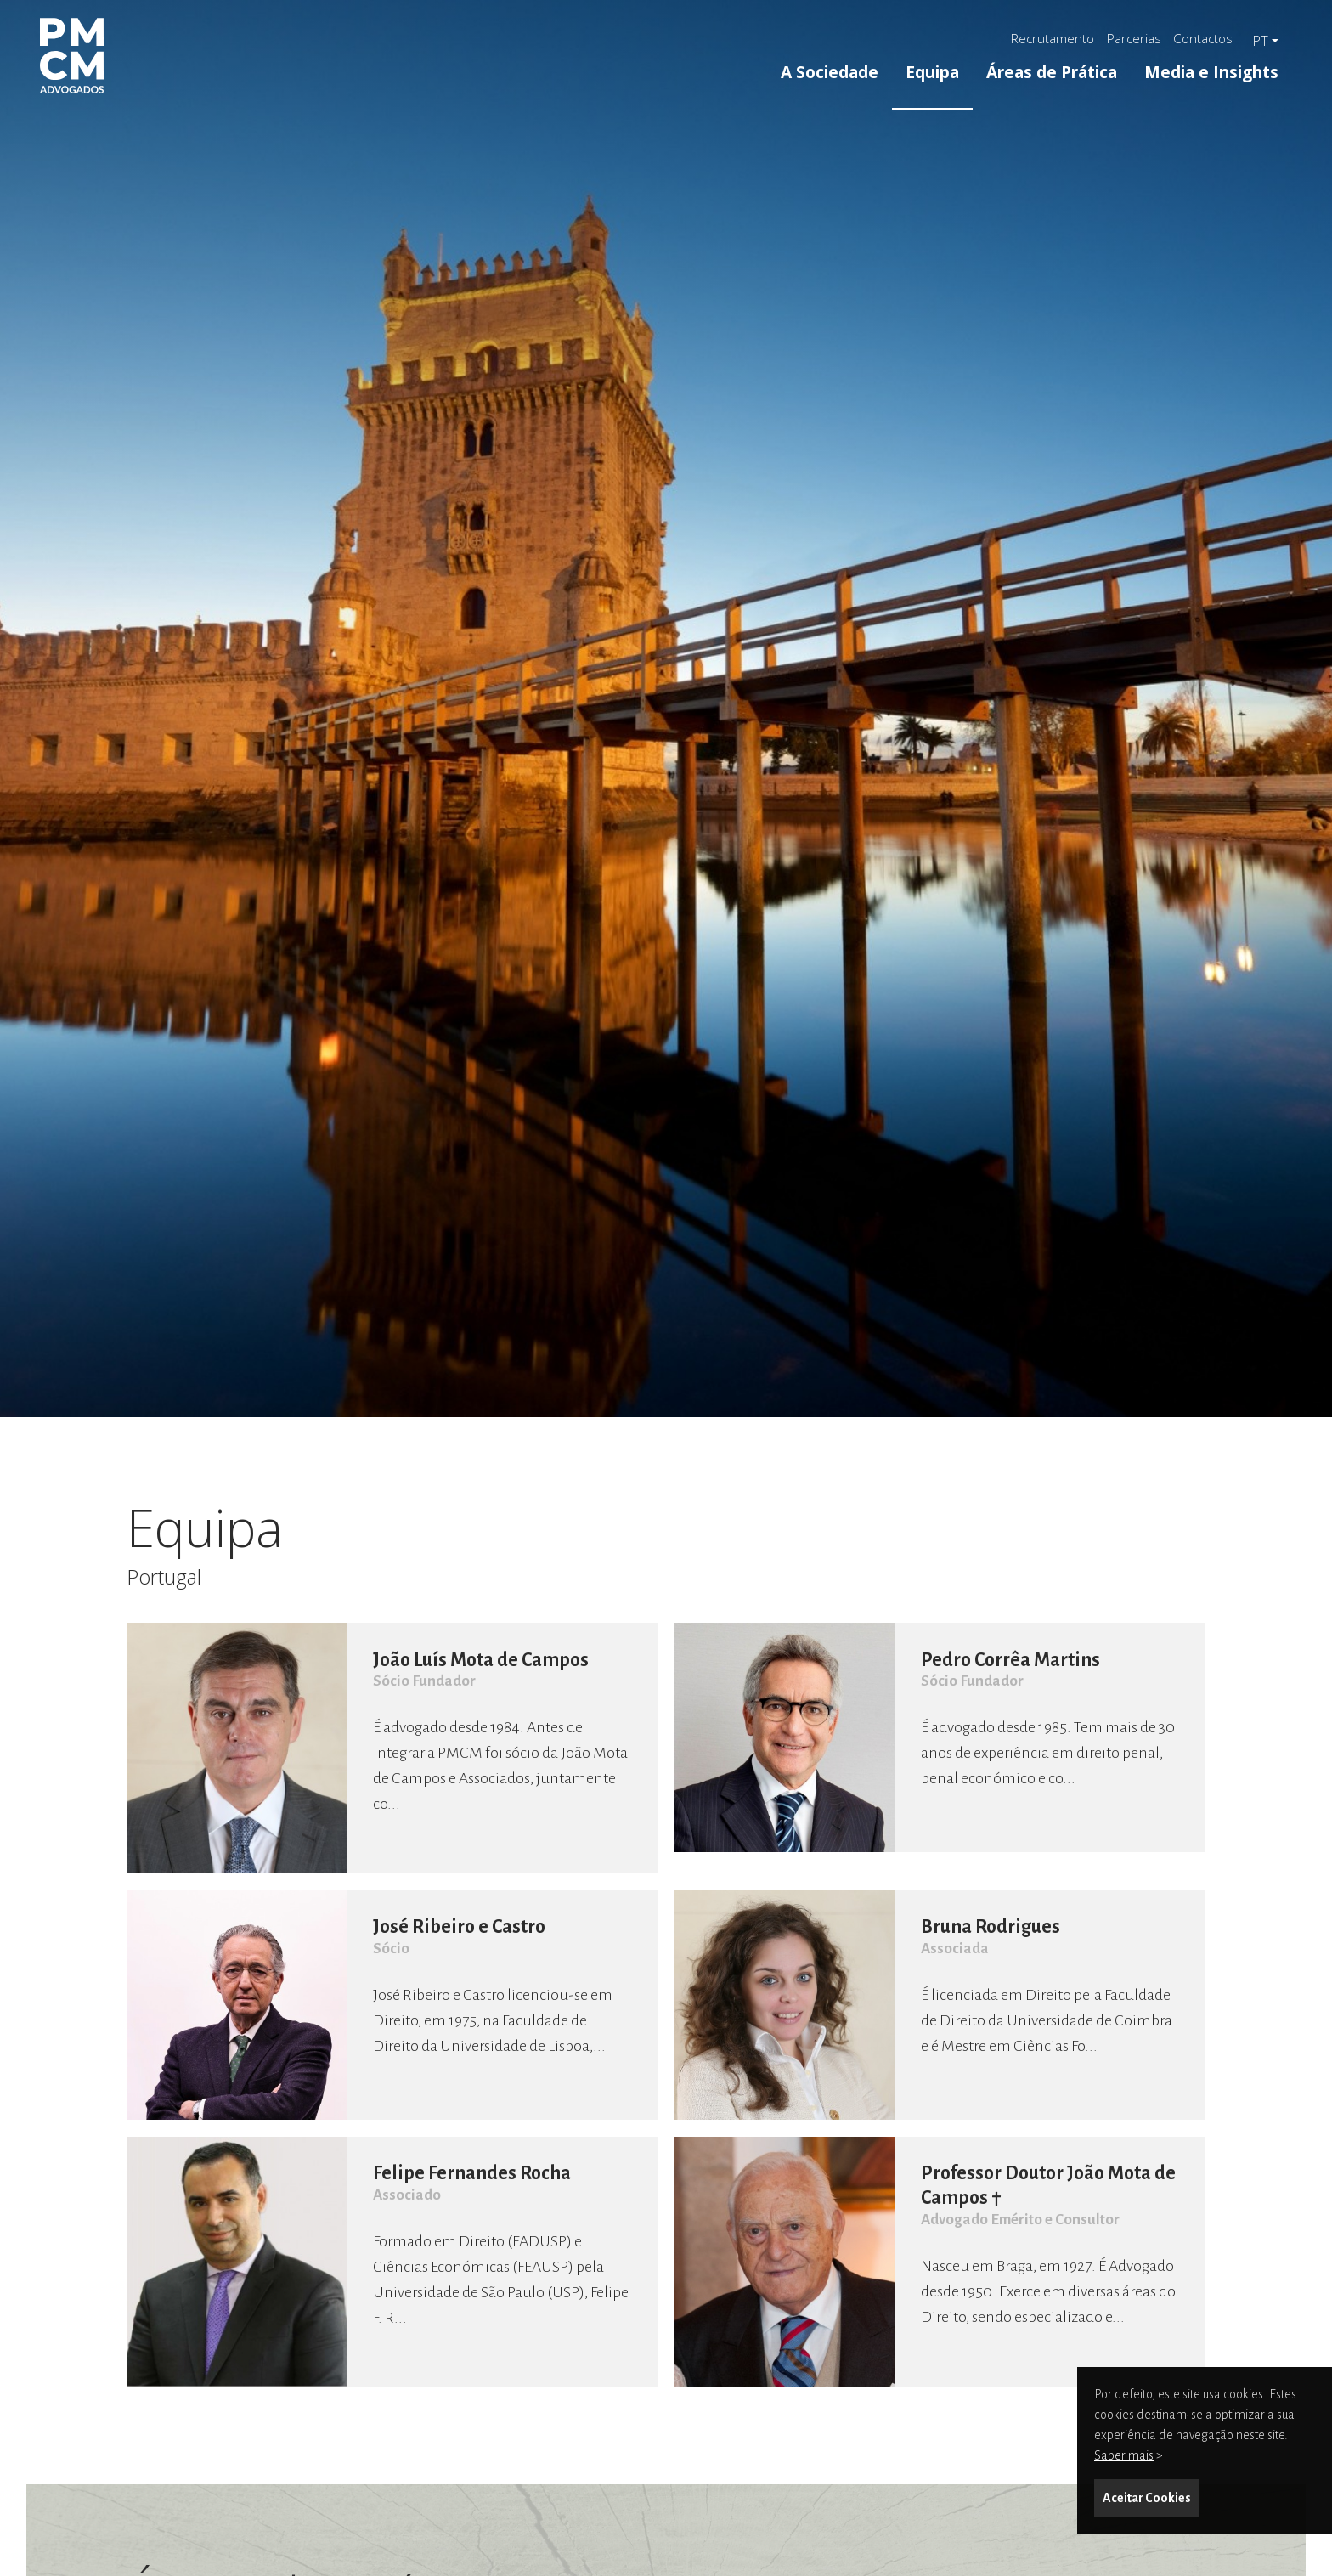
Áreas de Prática (1051, 71)
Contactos (1203, 38)
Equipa (932, 71)
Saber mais (1124, 2455)
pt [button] (1260, 40)
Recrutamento (1052, 38)
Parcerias (1134, 38)
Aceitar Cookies (1147, 2498)
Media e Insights (1211, 71)
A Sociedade (829, 71)
